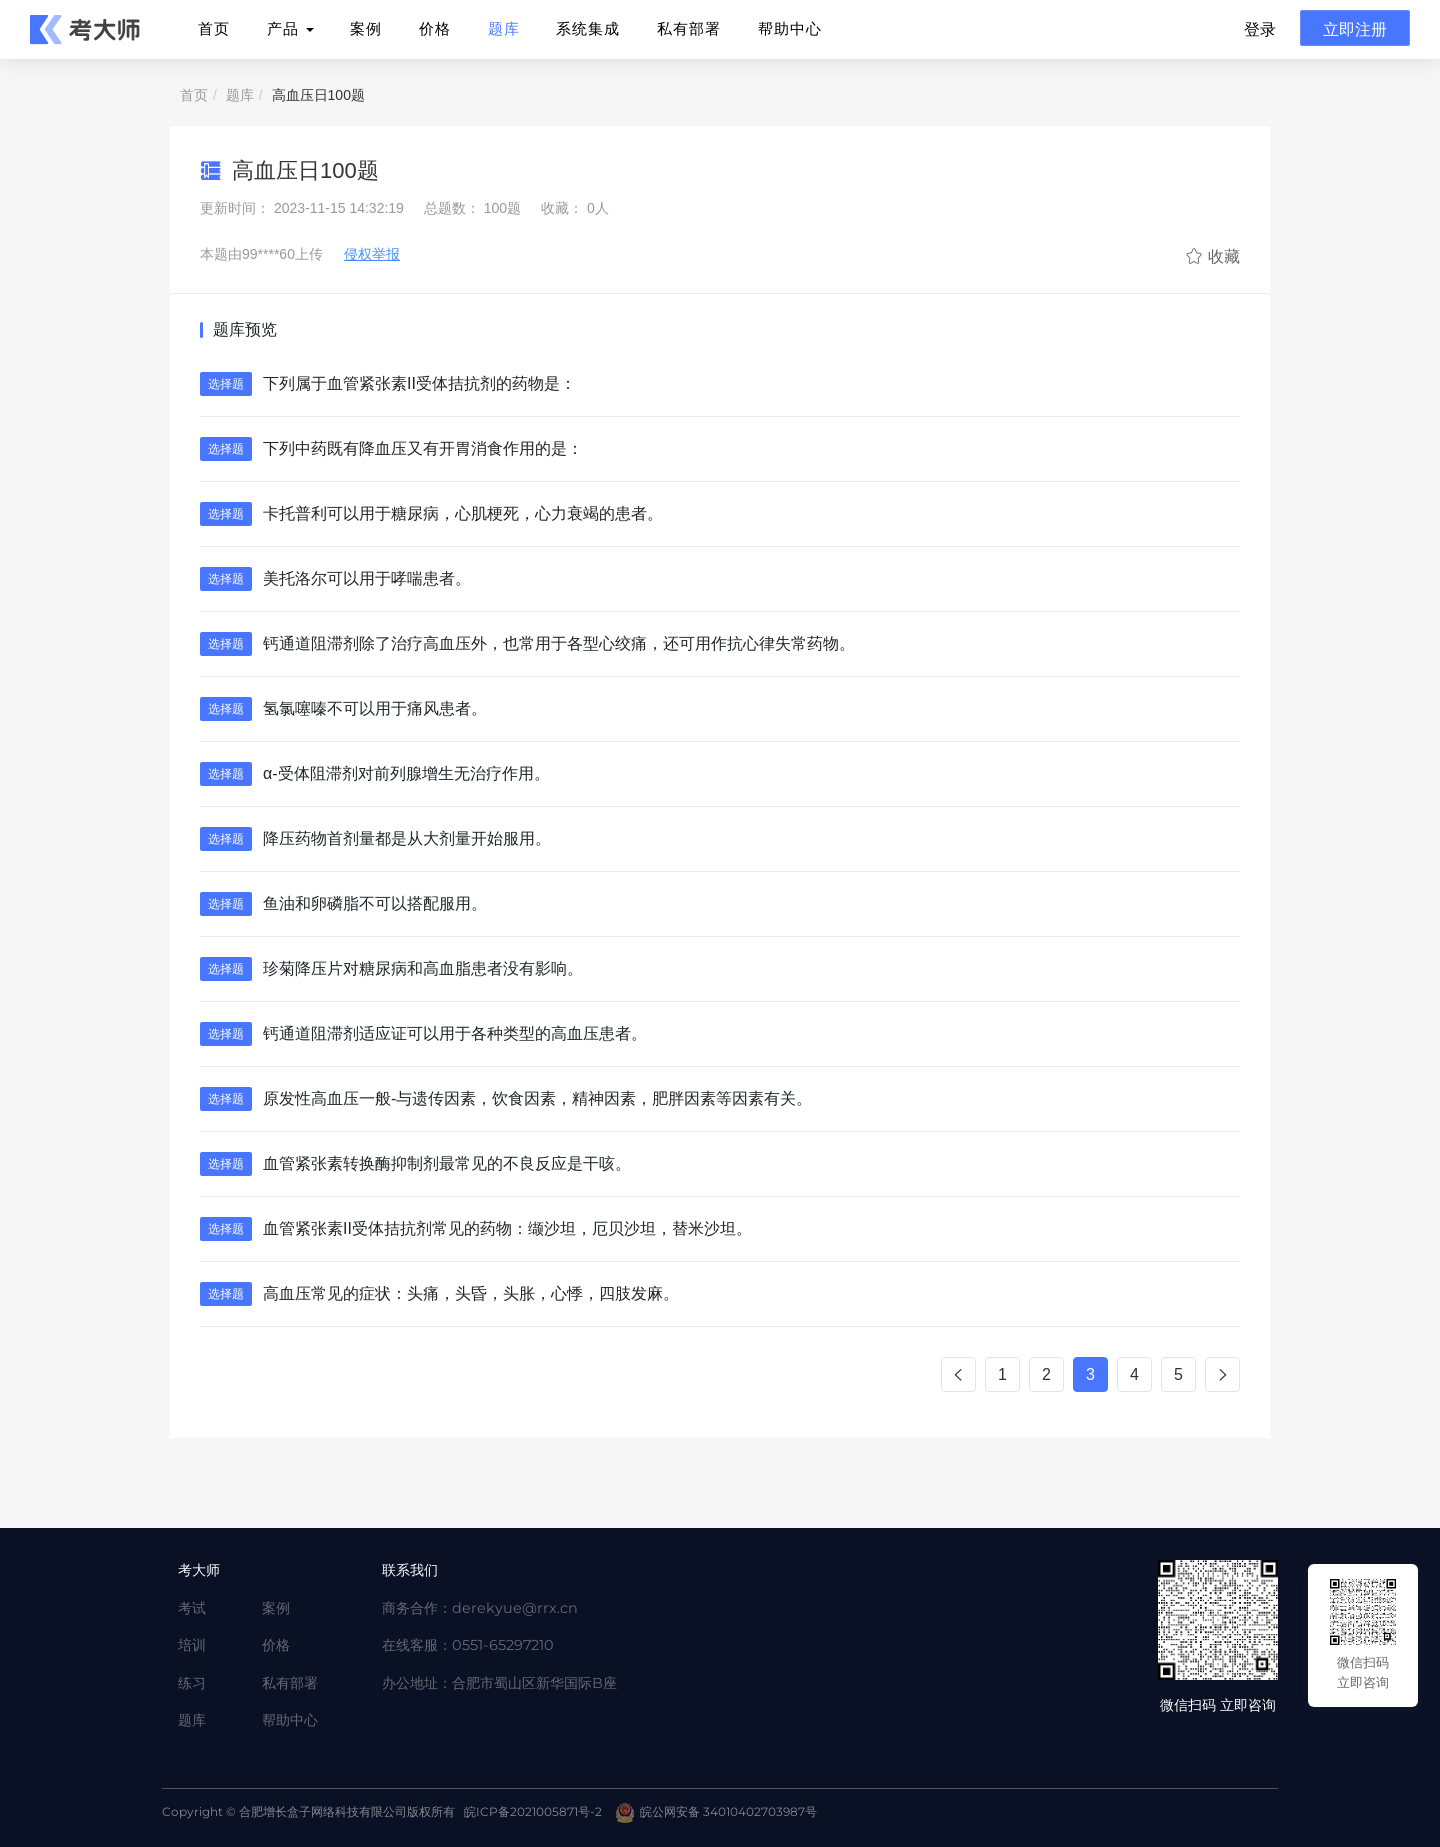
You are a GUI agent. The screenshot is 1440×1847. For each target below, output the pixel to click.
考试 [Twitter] (192, 1608)
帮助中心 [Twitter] (290, 1720)
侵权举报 (372, 254)
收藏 (1213, 256)
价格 (435, 28)
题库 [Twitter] (192, 1720)
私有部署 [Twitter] (290, 1683)
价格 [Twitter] (276, 1645)
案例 (366, 28)
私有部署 (689, 28)
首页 (214, 28)
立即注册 (1355, 28)
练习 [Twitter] (192, 1683)
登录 (1260, 28)
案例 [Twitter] (276, 1608)
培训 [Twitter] (192, 1645)
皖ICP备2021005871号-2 (533, 1811)
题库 (504, 28)
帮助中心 (790, 28)
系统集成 (588, 28)
